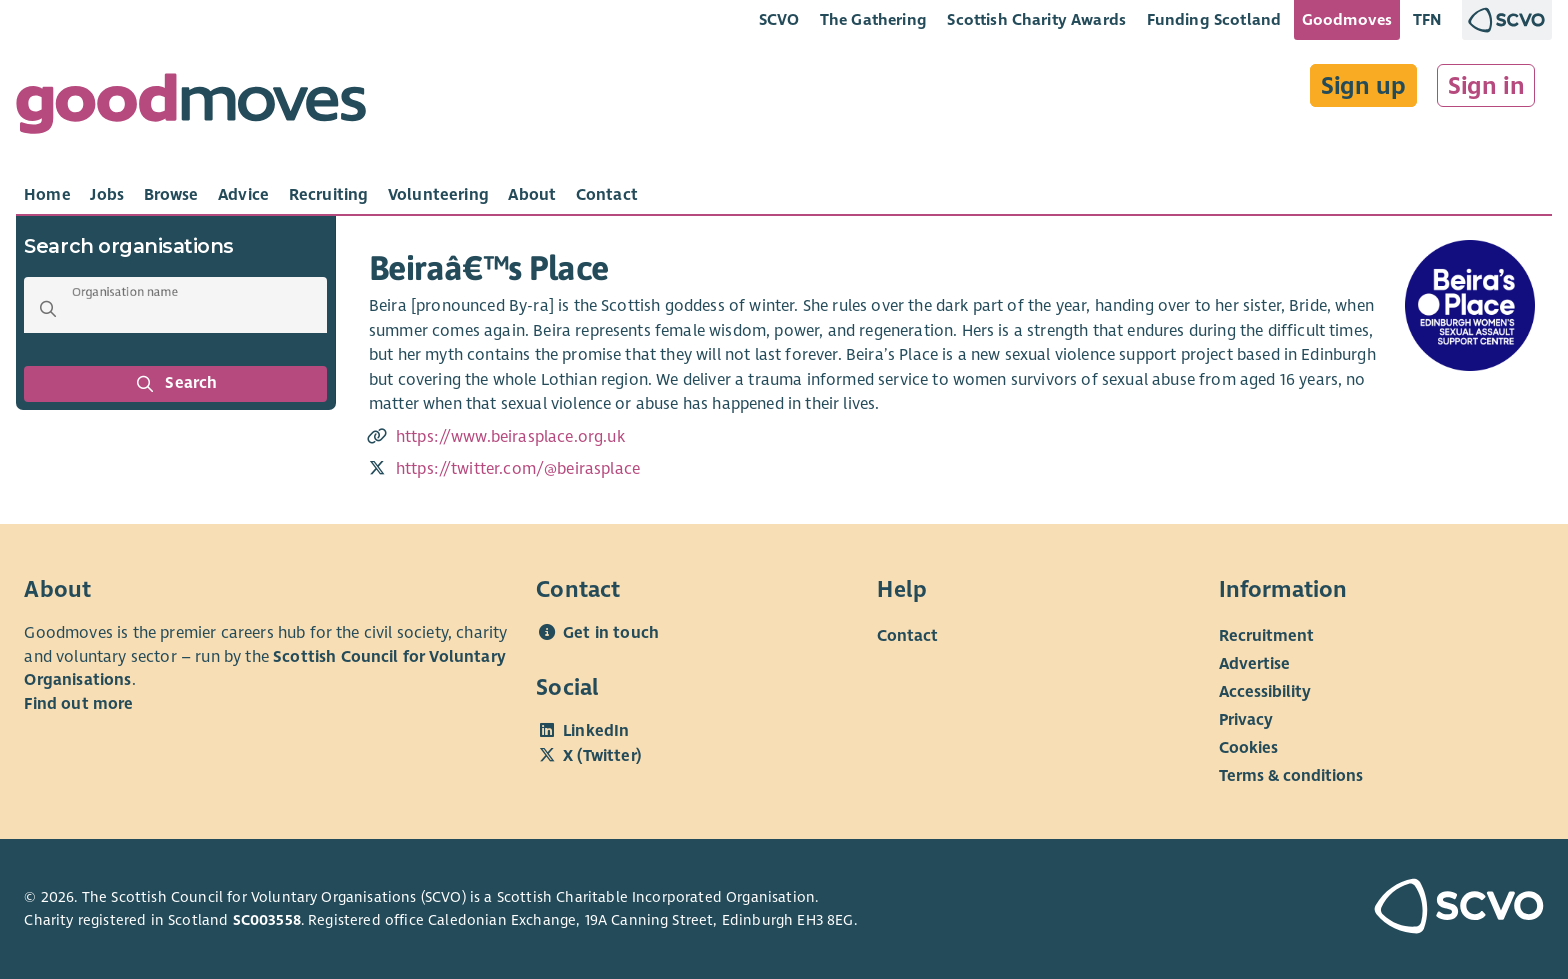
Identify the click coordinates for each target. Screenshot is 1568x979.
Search (176, 384)
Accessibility (1265, 692)
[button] (48, 309)
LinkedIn (596, 731)
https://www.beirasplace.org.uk (510, 437)
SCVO (779, 19)
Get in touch (611, 633)
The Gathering (873, 19)
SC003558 (267, 920)
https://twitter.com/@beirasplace (518, 469)
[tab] (47, 195)
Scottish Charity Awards (1036, 19)
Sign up (1363, 86)
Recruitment (1266, 636)
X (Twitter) (602, 756)
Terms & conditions (1291, 776)
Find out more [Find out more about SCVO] (78, 704)
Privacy (1246, 720)
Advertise (1254, 664)
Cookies (1248, 748)
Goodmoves (1347, 19)
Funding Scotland (1214, 19)
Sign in (1486, 86)
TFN (1427, 19)
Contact (907, 636)
